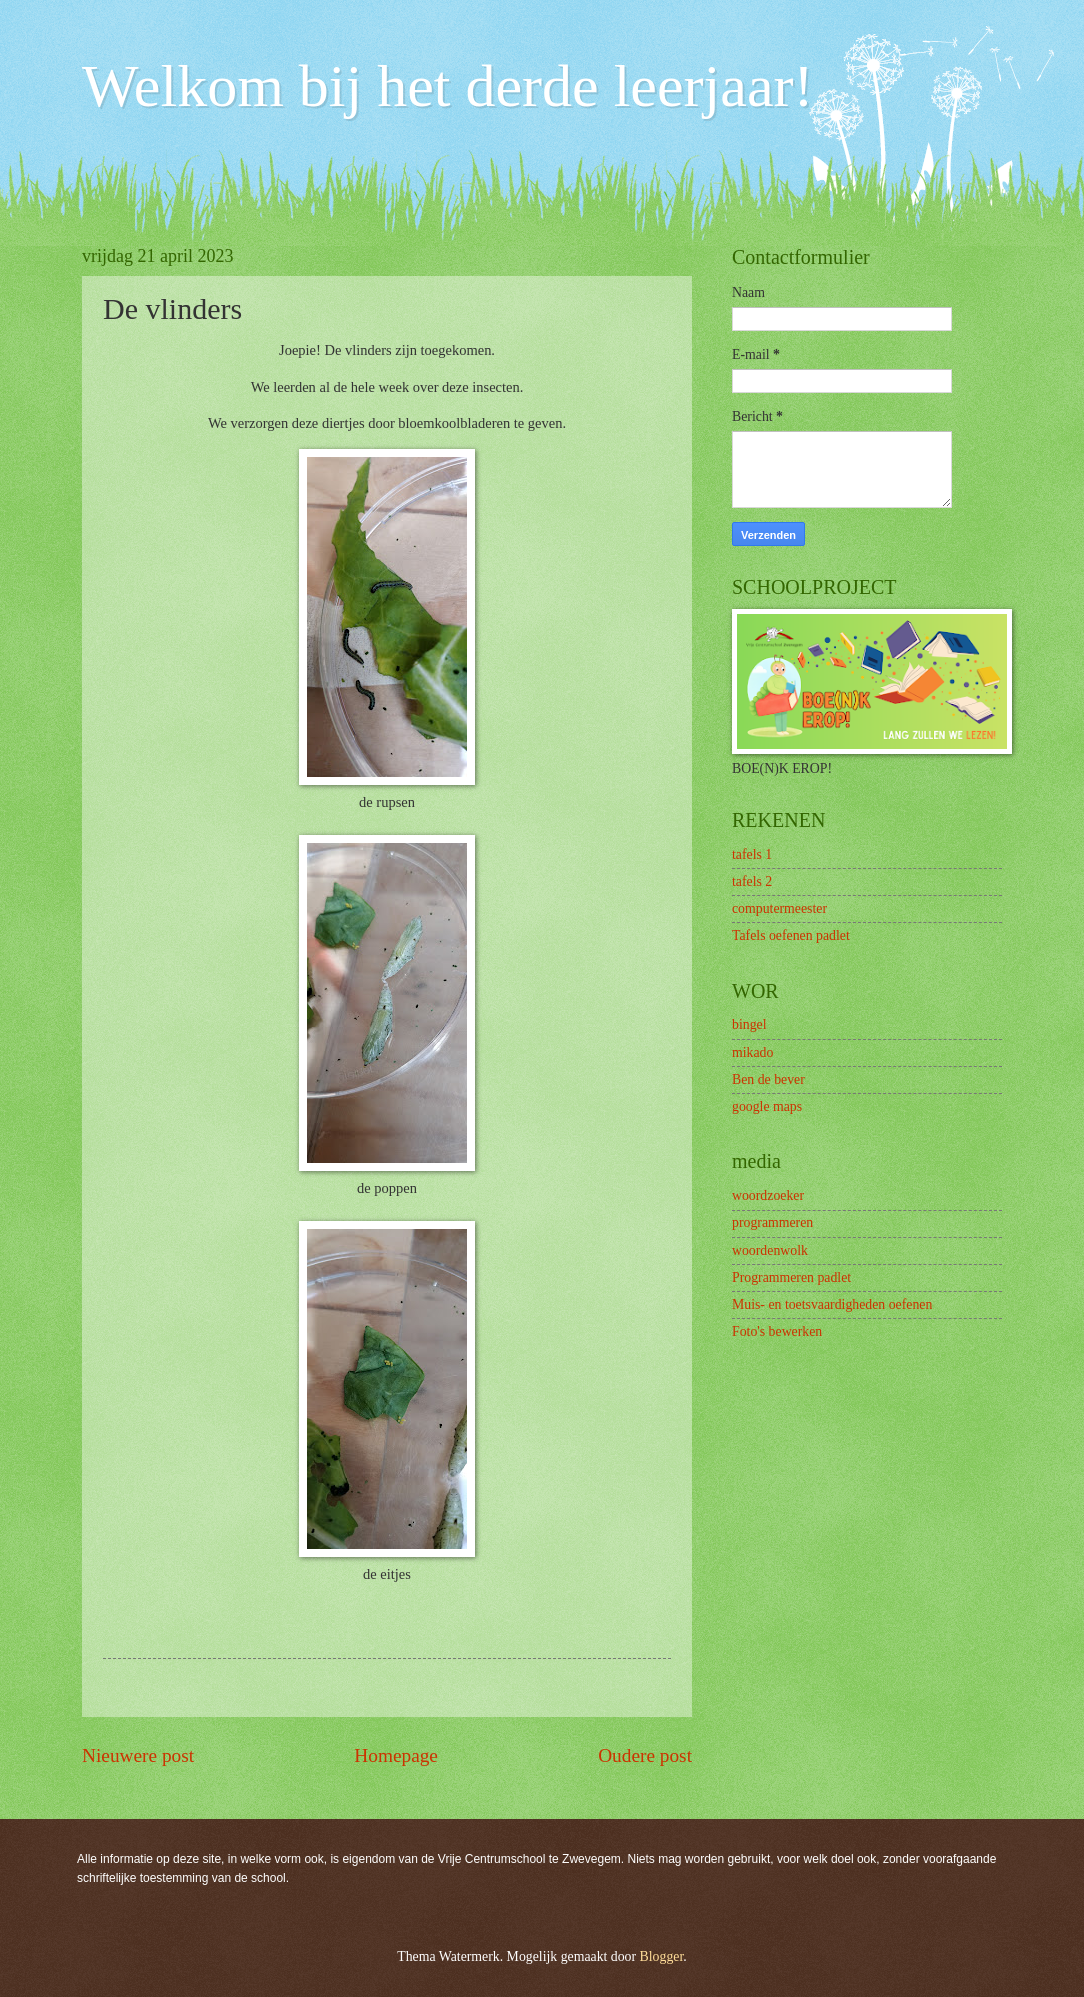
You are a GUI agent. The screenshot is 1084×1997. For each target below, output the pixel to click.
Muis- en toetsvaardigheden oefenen (832, 1304)
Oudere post (645, 1755)
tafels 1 (752, 854)
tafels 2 (752, 881)
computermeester (779, 908)
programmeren (772, 1222)
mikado (752, 1052)
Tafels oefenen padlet (791, 935)
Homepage (396, 1755)
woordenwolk (770, 1250)
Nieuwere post (138, 1755)
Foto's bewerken (777, 1331)
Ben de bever (768, 1079)
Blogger (662, 1956)
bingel (749, 1024)
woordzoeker (768, 1195)
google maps (767, 1106)
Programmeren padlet (791, 1277)
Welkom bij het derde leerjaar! (447, 86)
